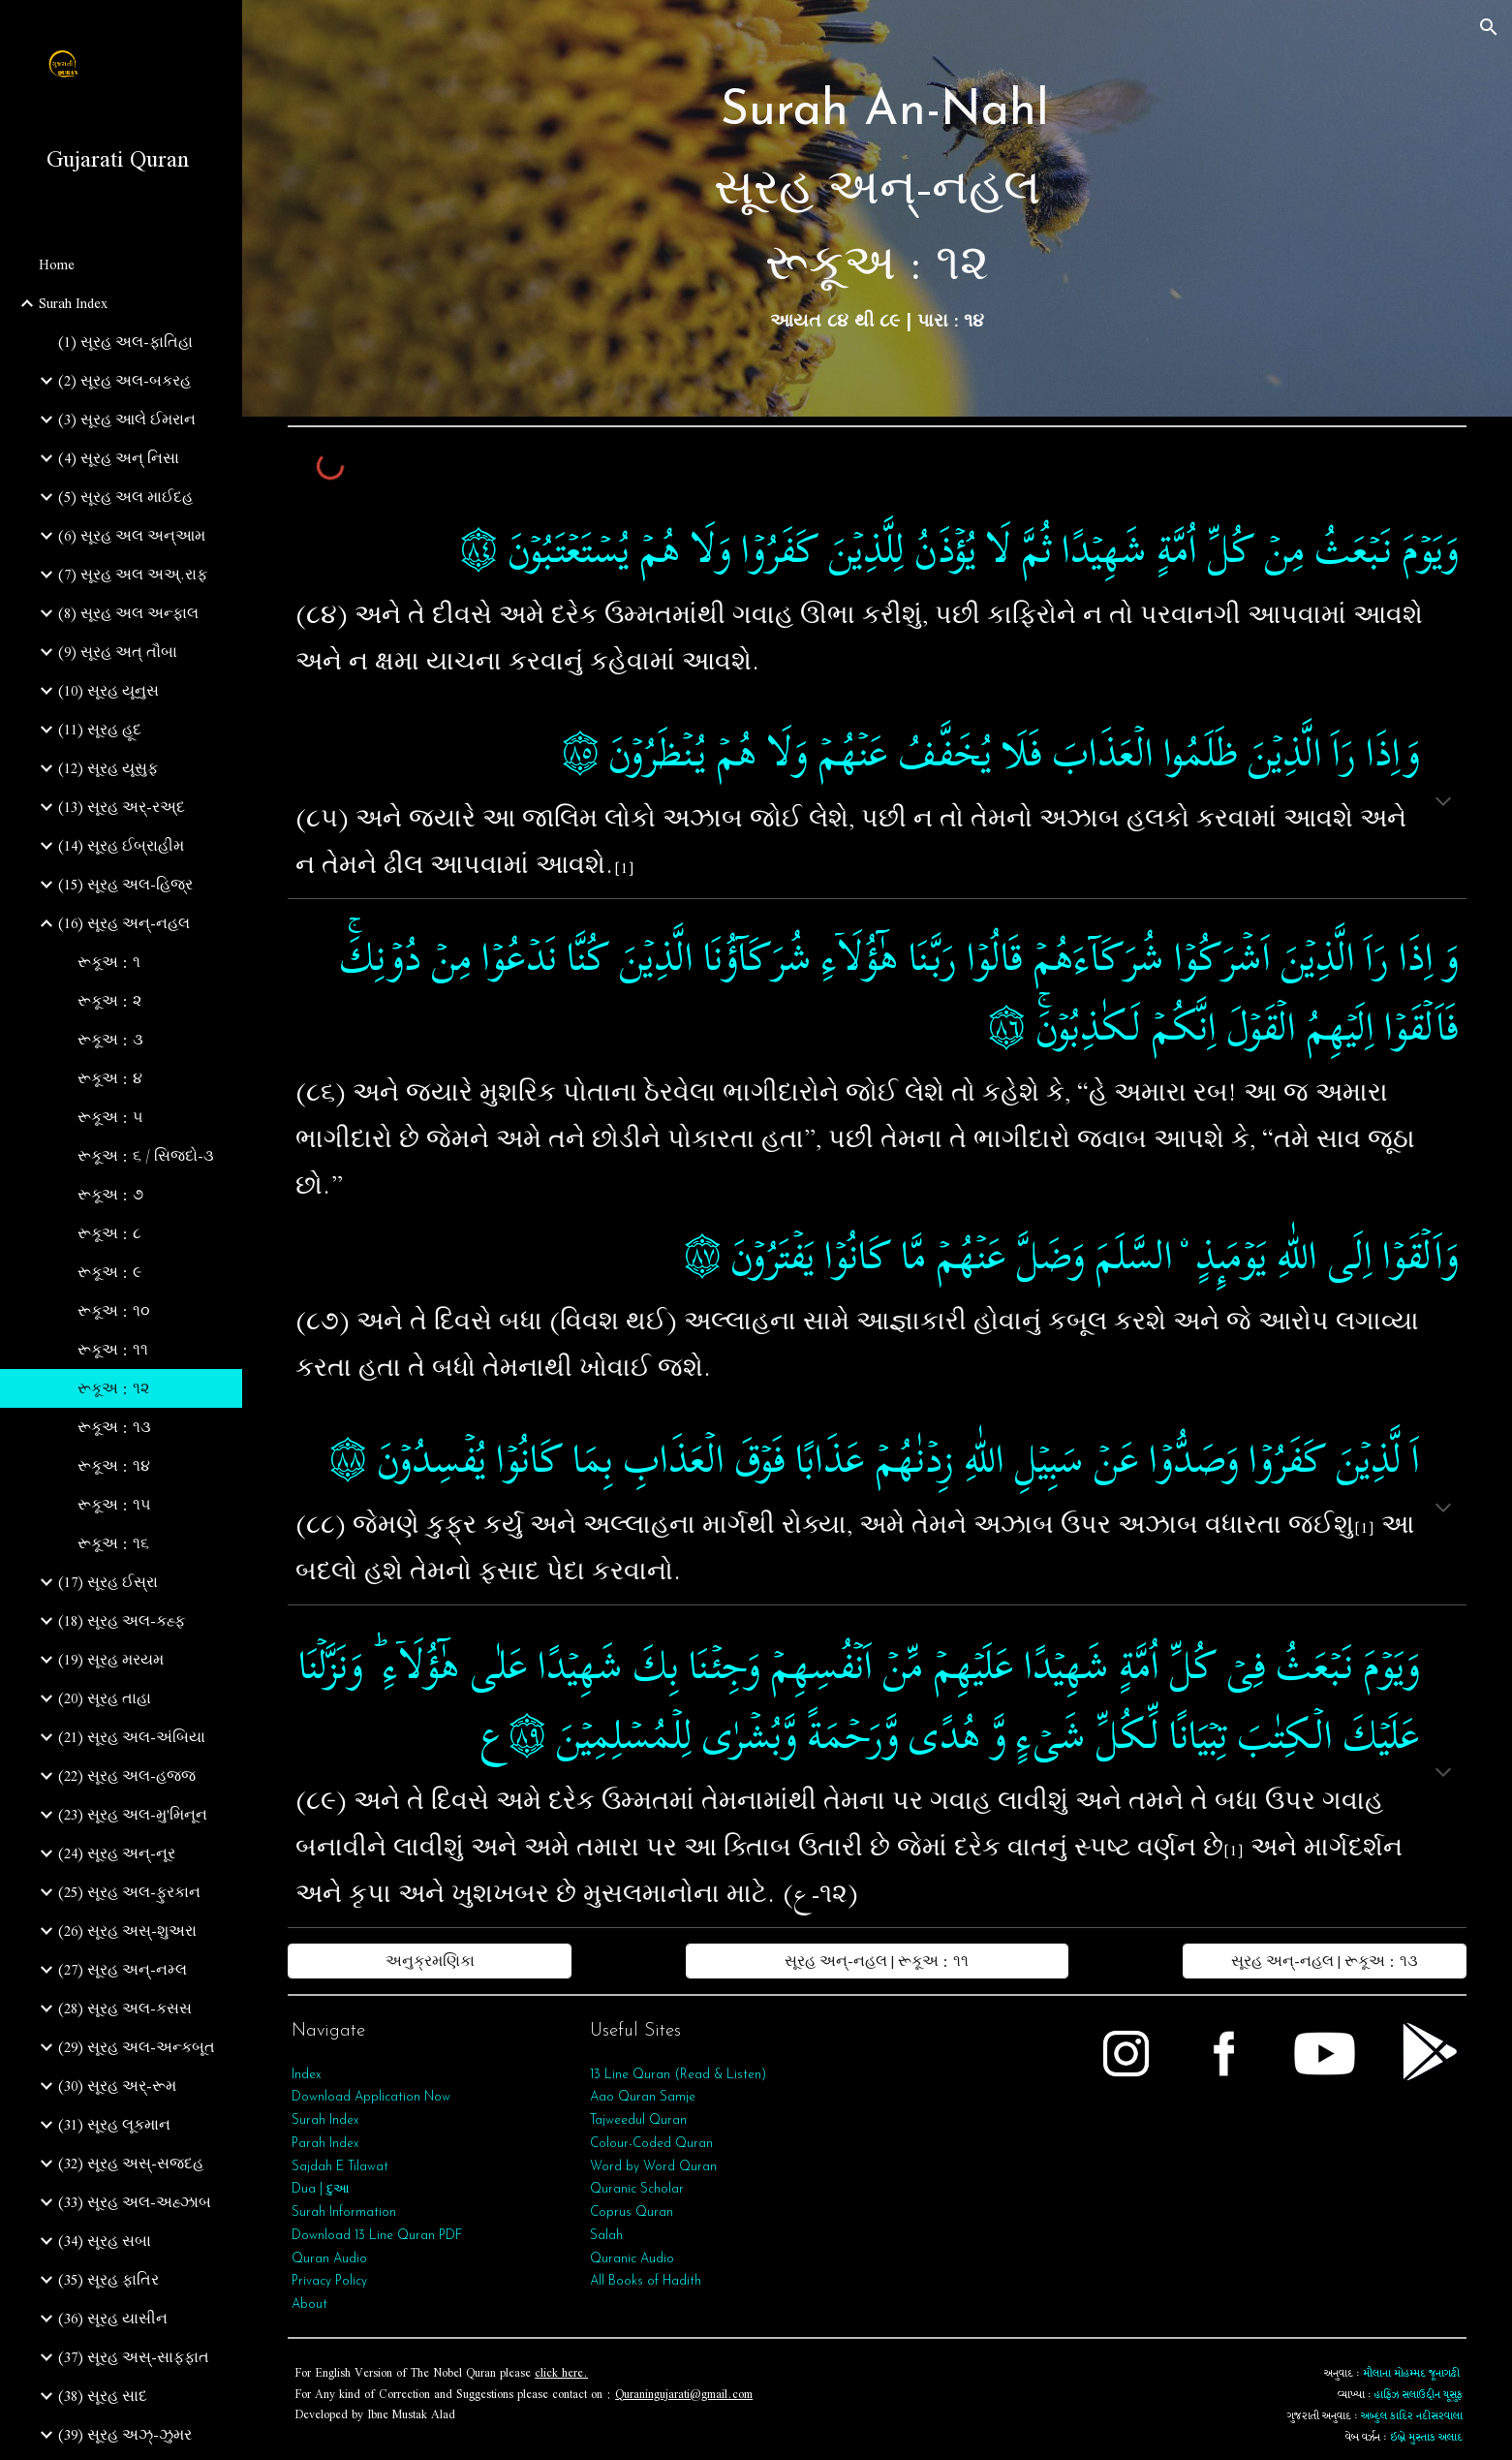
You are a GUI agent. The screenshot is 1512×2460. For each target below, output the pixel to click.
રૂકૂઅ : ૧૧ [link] (112, 1349)
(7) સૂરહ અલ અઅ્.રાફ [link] (132, 574)
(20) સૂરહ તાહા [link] (104, 1698)
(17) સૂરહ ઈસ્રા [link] (108, 1582)
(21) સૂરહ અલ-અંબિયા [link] (131, 1737)
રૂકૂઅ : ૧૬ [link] (113, 1543)
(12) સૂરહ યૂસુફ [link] (108, 768)
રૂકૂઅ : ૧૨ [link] (113, 1388)
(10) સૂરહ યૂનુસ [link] (108, 690)
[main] (877, 208)
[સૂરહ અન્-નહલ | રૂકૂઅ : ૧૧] (877, 1961)
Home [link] (57, 264)
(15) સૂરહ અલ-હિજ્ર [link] (125, 884)
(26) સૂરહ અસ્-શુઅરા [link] (127, 1930)
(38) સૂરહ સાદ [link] (102, 2396)
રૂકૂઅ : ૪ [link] (109, 1078)
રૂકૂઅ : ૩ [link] (110, 1039)
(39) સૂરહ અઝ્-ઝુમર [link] (125, 2434)
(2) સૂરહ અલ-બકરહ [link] (124, 380)
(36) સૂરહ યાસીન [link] (113, 2318)
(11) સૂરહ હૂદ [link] (99, 729)
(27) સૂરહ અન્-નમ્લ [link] (122, 1969)
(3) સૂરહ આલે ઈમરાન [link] (127, 419)
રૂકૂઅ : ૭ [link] (110, 1194)
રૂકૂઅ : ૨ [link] (109, 1000)
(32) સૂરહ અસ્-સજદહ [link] (130, 2163)
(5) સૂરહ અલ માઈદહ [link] (125, 497)
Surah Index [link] (73, 303)
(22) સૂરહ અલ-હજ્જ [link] (127, 1775)
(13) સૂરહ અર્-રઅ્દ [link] (121, 807)
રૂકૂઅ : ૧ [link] (108, 962)
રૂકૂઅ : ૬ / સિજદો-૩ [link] (145, 1155)
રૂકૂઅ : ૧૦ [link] (113, 1310)
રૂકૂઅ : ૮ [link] (109, 1233)
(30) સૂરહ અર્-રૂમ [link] (117, 2086)
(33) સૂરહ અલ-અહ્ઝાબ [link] (134, 2202)
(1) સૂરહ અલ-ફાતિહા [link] (125, 342)
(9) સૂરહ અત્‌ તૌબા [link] (117, 652)
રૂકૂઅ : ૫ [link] (110, 1117)
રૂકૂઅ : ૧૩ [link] (114, 1427)
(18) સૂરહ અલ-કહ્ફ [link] (121, 1620)
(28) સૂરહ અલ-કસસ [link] (125, 2008)
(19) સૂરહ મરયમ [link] (111, 1659)
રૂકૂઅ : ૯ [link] (109, 1272)
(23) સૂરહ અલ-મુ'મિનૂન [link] (132, 1814)
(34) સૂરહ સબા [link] (104, 2241)
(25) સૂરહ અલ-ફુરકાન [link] (129, 1892)
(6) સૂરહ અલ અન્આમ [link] (131, 535)
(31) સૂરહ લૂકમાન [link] (114, 2124)
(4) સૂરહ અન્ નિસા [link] (118, 458)
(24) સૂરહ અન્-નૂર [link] (116, 1853)
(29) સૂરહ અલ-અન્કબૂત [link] (136, 2047)
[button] (1489, 27)
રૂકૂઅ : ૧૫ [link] (114, 1504)
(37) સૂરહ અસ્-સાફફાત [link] (133, 2357)
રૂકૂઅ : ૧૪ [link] (113, 1465)
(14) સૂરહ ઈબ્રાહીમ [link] (121, 845)
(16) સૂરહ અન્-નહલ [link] (124, 923)
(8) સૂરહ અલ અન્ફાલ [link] (128, 613)
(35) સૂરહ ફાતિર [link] (108, 2279)
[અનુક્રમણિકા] (430, 1961)
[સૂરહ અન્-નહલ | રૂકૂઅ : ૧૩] (1325, 1961)
